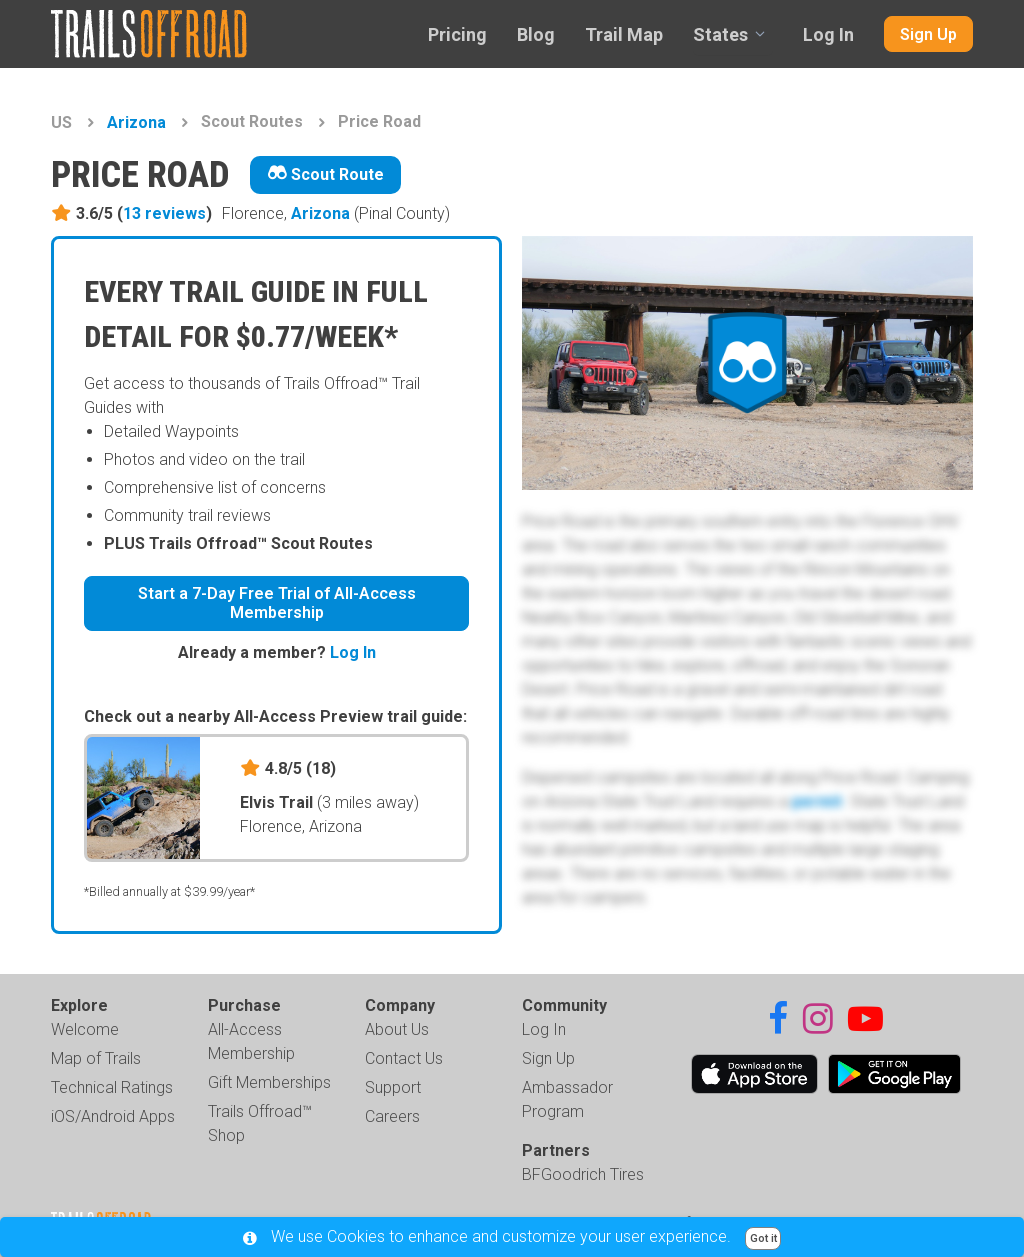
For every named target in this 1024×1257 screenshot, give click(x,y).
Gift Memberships (269, 1082)
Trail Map (624, 34)
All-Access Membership (251, 1041)
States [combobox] (720, 34)
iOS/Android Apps (113, 1116)
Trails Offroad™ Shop (260, 1123)
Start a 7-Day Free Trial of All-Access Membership (277, 603)
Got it (763, 1238)
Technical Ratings (112, 1087)
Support (393, 1087)
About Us (397, 1029)
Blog (536, 34)
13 (164, 213)
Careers (392, 1116)
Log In (828, 34)
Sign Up (928, 34)
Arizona (136, 122)
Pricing (457, 34)
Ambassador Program (567, 1099)
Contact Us (404, 1058)
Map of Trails (96, 1058)
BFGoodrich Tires (583, 1174)
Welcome (85, 1029)
